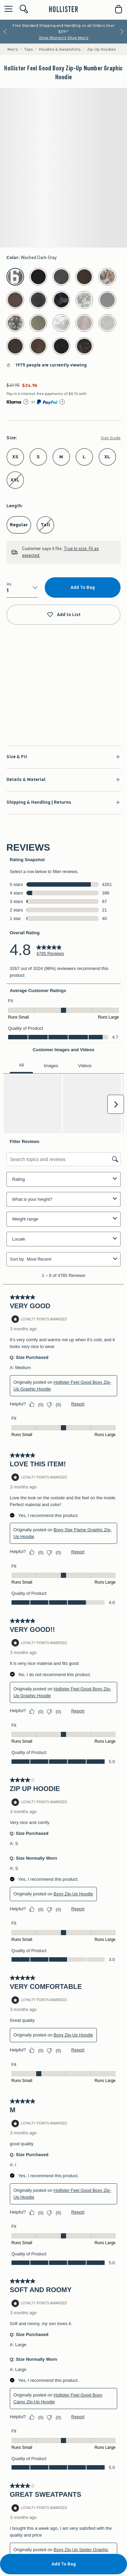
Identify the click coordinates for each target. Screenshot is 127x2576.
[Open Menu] (7, 9)
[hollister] (63, 9)
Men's (12, 49)
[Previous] (5, 32)
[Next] (122, 32)
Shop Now (63, 692)
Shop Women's (52, 37)
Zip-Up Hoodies (101, 49)
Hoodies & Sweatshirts (60, 49)
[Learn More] (26, 402)
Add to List (64, 615)
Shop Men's (77, 37)
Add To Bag (82, 587)
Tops (28, 49)
